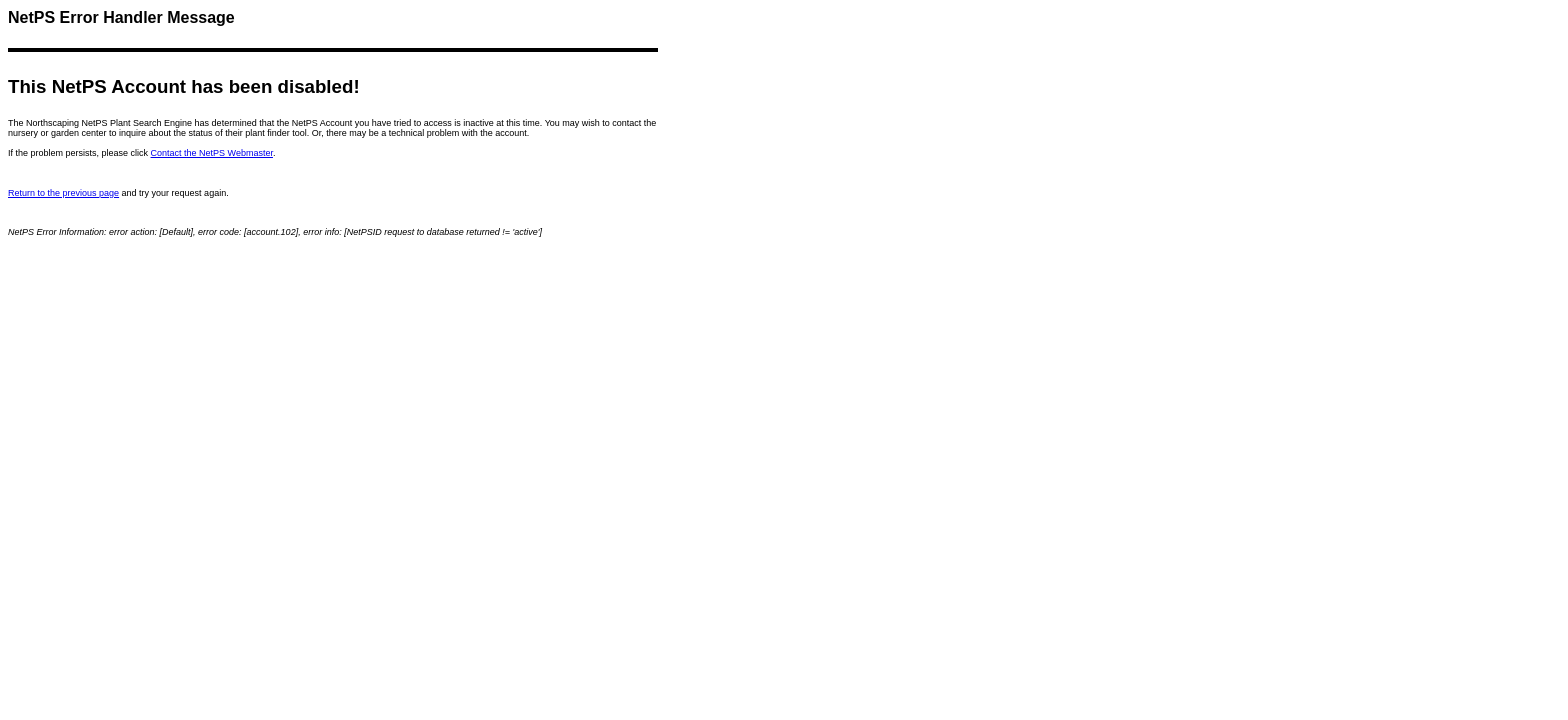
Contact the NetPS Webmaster (212, 153)
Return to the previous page (63, 193)
